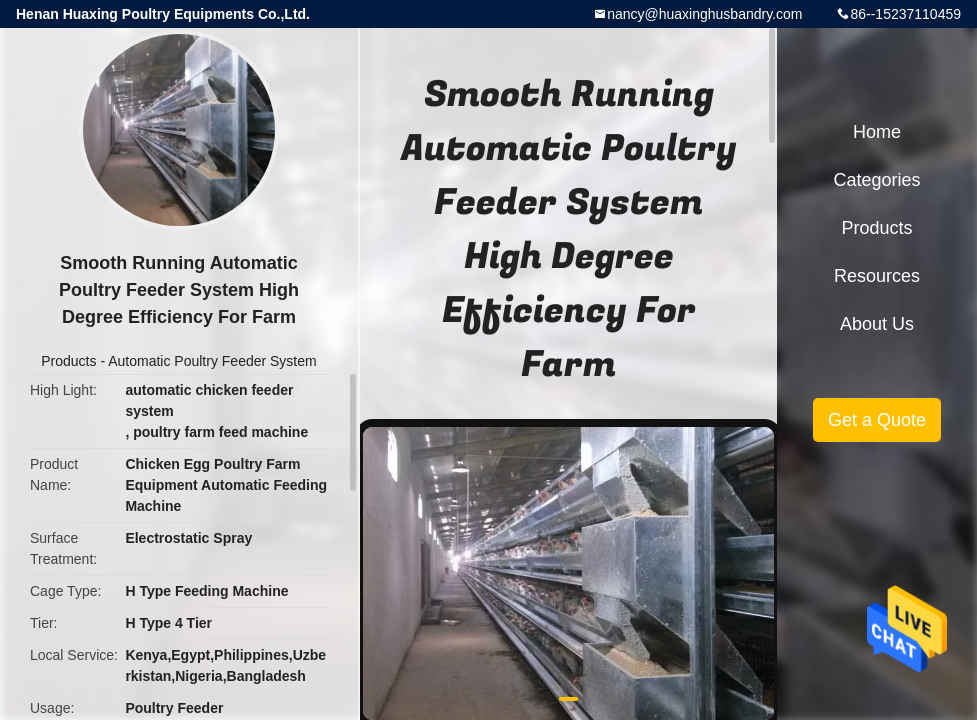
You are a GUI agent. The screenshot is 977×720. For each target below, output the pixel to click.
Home (877, 132)
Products (68, 361)
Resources (877, 276)
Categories (876, 180)
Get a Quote (877, 420)
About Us (877, 324)
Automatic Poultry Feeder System (212, 361)
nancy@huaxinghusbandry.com (704, 14)
